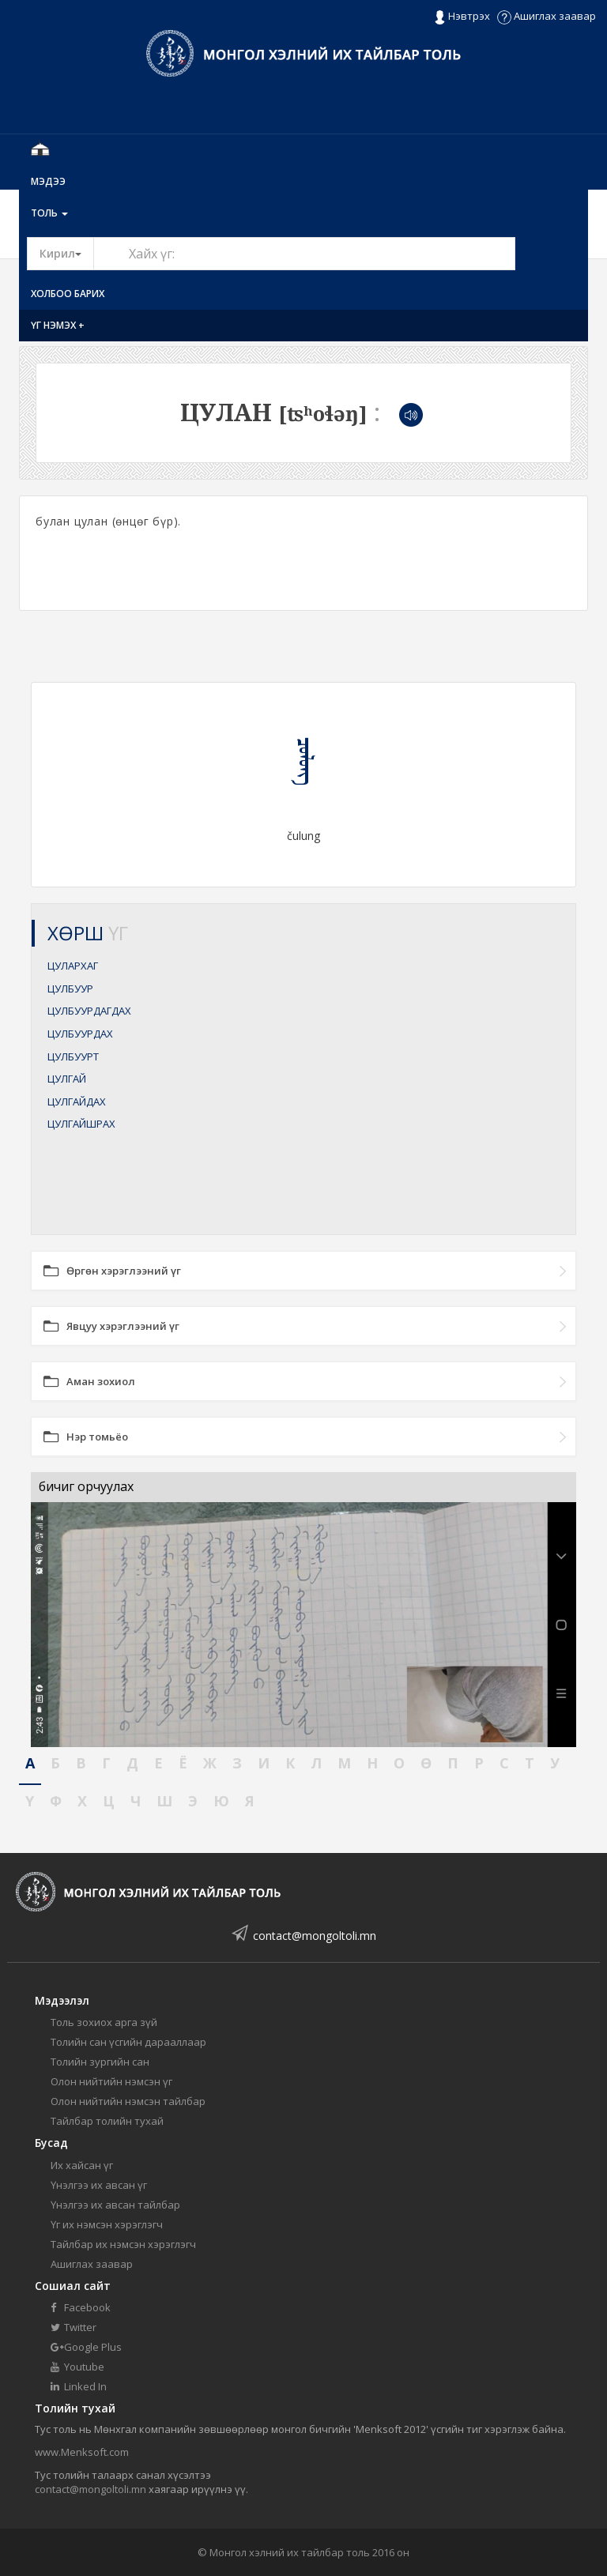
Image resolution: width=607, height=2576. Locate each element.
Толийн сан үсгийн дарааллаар (128, 2042)
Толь (49, 213)
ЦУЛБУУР (70, 988)
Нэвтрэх (462, 16)
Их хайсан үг (82, 2165)
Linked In (79, 2386)
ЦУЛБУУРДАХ (80, 1033)
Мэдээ (48, 181)
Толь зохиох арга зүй (104, 2022)
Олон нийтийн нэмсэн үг (111, 2081)
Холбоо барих (67, 293)
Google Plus (86, 2347)
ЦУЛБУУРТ (73, 1056)
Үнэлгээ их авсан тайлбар (115, 2205)
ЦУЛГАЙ (66, 1078)
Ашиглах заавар (546, 16)
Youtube (77, 2366)
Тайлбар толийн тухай (107, 2121)
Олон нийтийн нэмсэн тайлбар (128, 2101)
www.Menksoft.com (82, 2452)
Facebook (81, 2307)
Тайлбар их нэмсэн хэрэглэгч (123, 2244)
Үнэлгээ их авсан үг (99, 2185)
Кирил (67, 253)
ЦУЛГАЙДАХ (76, 1101)
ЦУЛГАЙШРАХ (81, 1124)
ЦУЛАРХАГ (72, 965)
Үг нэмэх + (58, 325)
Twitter (73, 2327)
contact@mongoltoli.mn (314, 1935)
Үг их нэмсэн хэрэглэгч (107, 2224)
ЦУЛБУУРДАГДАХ (89, 1011)
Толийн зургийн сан (100, 2061)
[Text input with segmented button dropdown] (304, 253)
